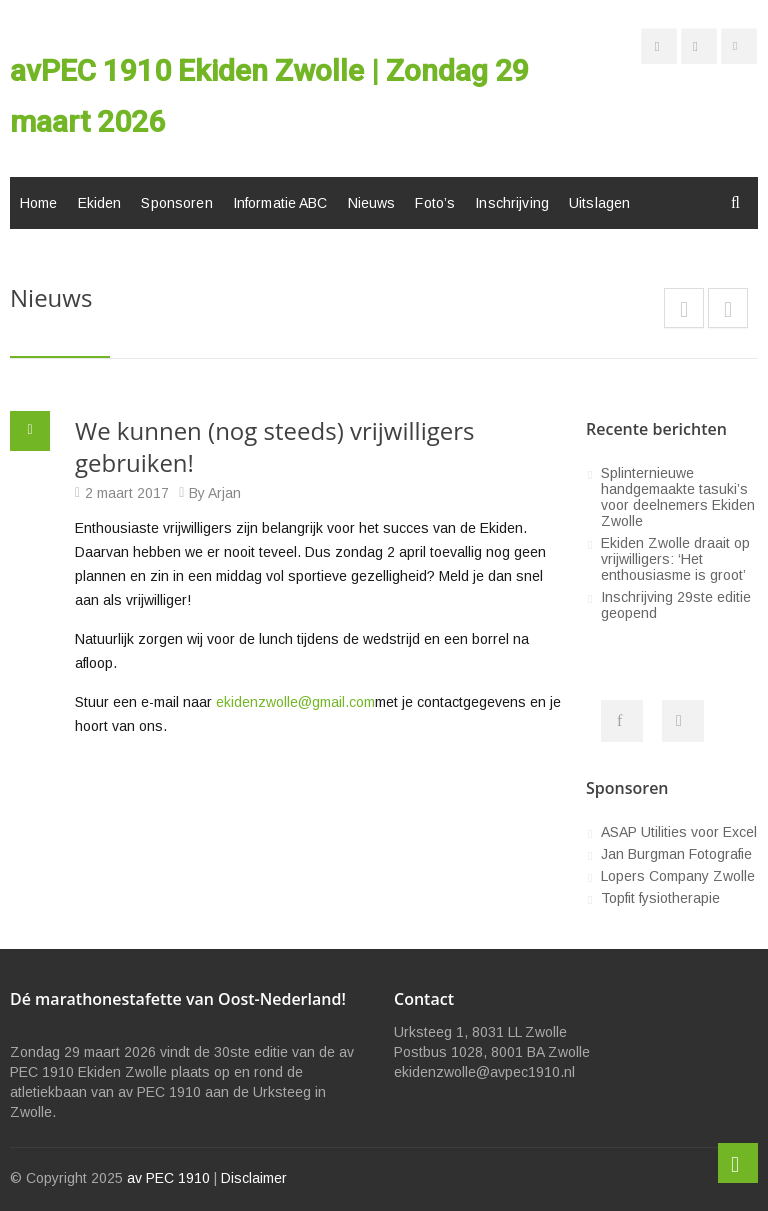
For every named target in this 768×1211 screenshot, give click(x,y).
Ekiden (100, 203)
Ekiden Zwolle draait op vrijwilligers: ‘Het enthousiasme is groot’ (675, 559)
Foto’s (435, 203)
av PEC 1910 (168, 1178)
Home (39, 203)
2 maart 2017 (127, 493)
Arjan (224, 493)
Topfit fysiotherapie (660, 898)
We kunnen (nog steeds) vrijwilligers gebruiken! (274, 446)
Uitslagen (599, 203)
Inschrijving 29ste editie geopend (676, 605)
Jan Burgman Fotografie (676, 854)
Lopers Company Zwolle (678, 876)
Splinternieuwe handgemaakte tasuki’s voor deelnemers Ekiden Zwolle (678, 497)
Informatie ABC (280, 203)
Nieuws (372, 203)
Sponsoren (176, 203)
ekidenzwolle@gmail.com (295, 702)
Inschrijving (512, 203)
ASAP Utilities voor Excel (679, 832)
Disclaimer (254, 1178)
